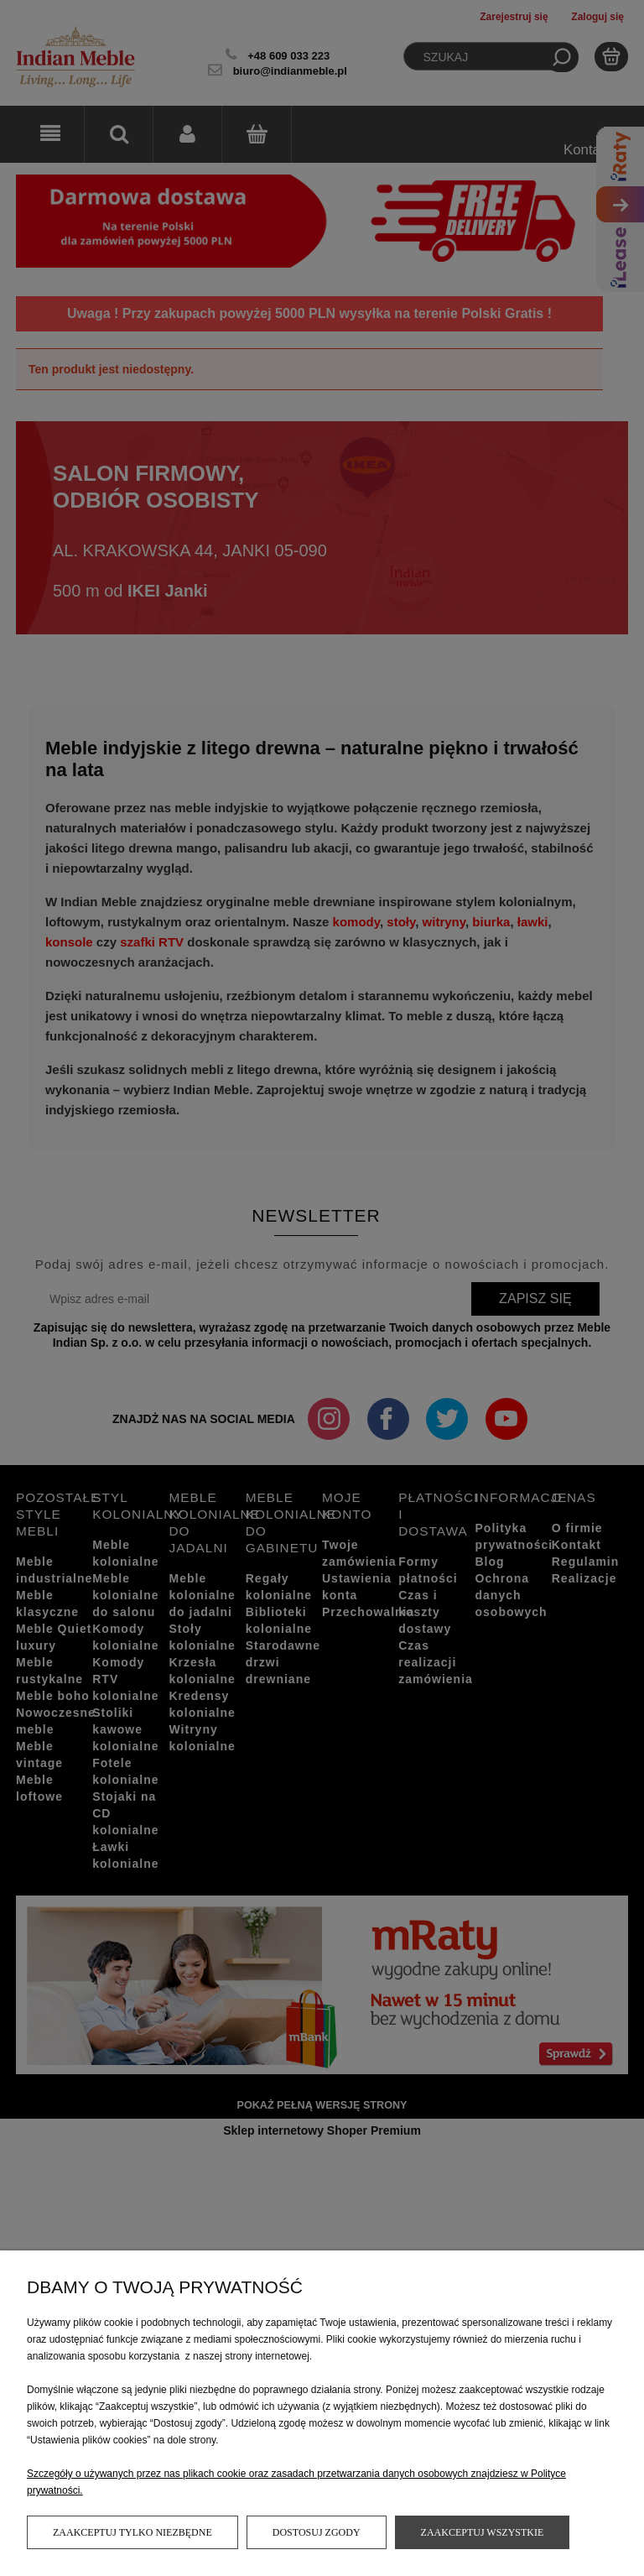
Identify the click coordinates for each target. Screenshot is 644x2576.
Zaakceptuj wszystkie (482, 2532)
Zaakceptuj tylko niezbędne (132, 2532)
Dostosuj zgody (317, 2532)
